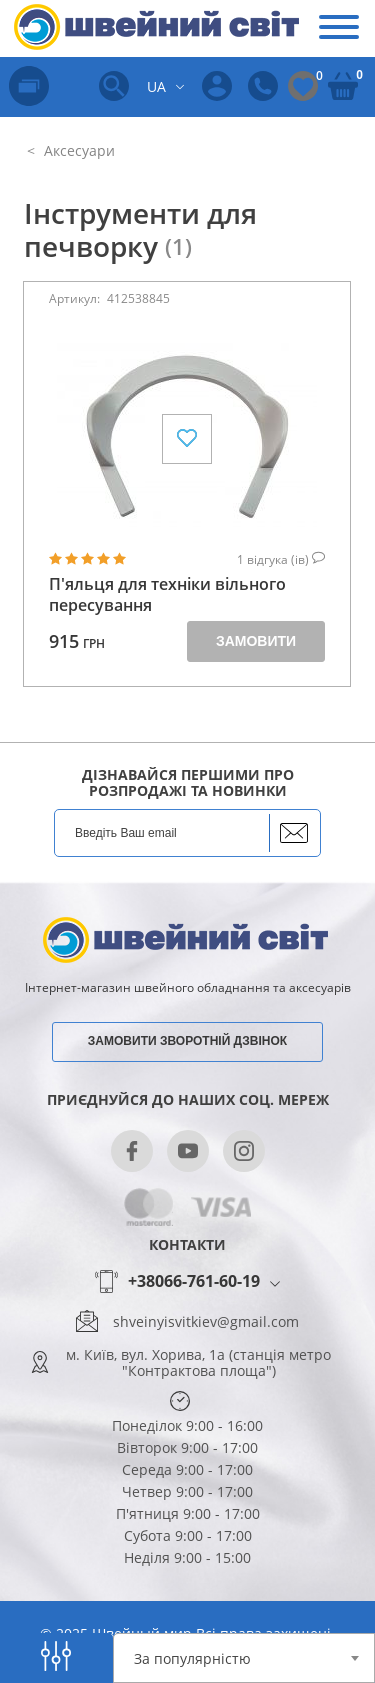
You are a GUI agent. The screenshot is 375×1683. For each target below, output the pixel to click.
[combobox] (244, 1658)
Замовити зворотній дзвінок (187, 1041)
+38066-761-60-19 (194, 1282)
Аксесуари (77, 150)
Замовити (256, 641)
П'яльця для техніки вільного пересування (167, 595)
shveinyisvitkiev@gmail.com (206, 1322)
